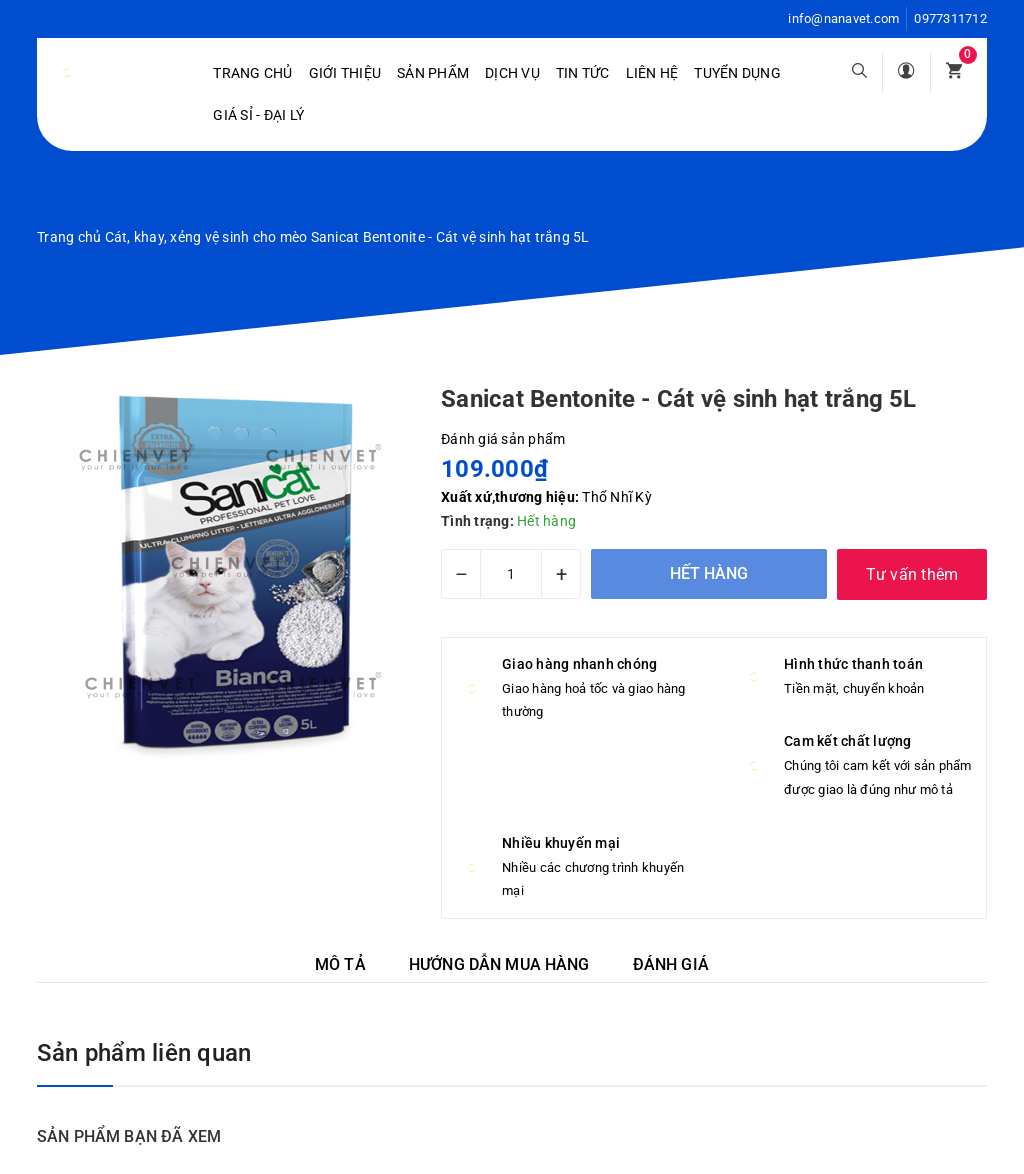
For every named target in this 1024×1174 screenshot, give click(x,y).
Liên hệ (652, 73)
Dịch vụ (512, 73)
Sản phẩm (433, 73)
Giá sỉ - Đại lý (258, 115)
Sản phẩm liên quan (144, 1053)
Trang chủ (252, 73)
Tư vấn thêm (912, 574)
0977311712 (950, 18)
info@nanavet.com (843, 18)
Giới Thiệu (345, 73)
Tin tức (583, 73)
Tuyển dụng (737, 73)
